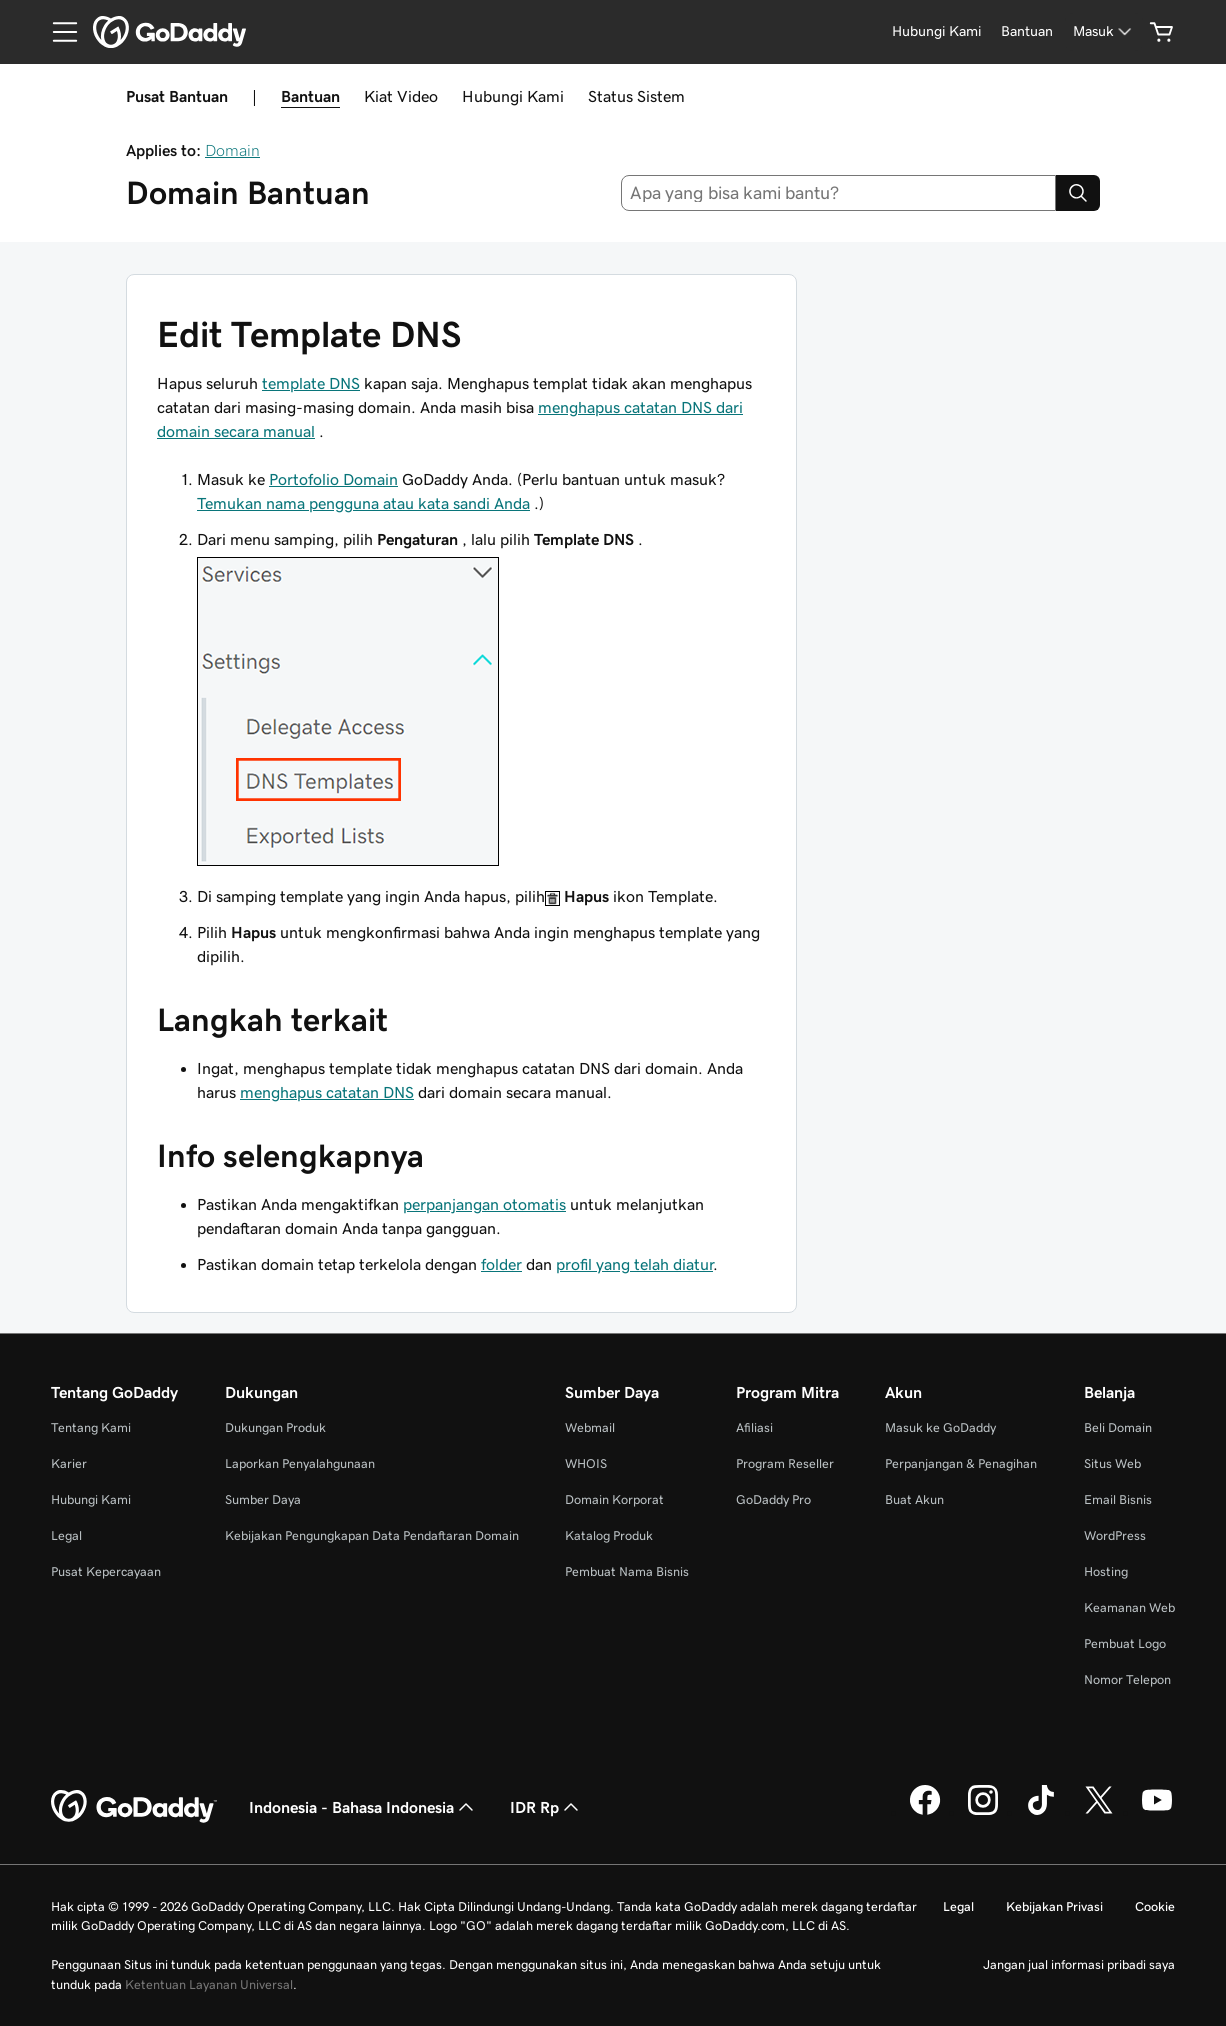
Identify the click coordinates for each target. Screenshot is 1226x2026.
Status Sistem (636, 96)
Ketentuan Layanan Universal (209, 1984)
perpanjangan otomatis (484, 1204)
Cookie (1155, 1906)
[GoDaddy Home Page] (134, 1807)
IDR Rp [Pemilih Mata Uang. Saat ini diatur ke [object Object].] (546, 1807)
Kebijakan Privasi (1054, 1906)
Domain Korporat (614, 1499)
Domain (232, 150)
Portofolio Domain (333, 479)
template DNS (311, 383)
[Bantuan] (1027, 31)
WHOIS (586, 1463)
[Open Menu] (57, 32)
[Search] (1078, 193)
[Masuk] (1104, 31)
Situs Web (1112, 1463)
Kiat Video (401, 96)
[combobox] (839, 193)
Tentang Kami (91, 1427)
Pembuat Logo (1125, 1643)
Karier (69, 1463)
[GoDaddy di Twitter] (1099, 1812)
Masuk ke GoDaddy (940, 1427)
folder (501, 1264)
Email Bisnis (1118, 1499)
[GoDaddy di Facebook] (925, 1812)
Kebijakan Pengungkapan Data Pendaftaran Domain (372, 1535)
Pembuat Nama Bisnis (627, 1571)
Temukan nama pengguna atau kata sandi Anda (363, 503)
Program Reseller (785, 1463)
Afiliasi (754, 1427)
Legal (66, 1535)
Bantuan (310, 96)
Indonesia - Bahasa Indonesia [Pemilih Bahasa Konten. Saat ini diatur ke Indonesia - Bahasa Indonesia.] (363, 1807)
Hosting (1106, 1571)
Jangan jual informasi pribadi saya (1079, 1964)
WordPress (1115, 1535)
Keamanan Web (1129, 1607)
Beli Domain (1118, 1427)
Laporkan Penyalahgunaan (300, 1463)
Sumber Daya (263, 1499)
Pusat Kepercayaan (106, 1571)
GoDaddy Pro (773, 1499)
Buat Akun (914, 1499)
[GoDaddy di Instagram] (983, 1812)
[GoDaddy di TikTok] (1041, 1812)
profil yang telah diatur (634, 1264)
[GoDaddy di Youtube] (1157, 1812)
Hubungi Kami (513, 96)
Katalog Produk (609, 1535)
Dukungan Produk (275, 1427)
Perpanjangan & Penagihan (961, 1463)
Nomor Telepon (1127, 1679)
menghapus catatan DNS (327, 1092)
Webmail (590, 1427)
